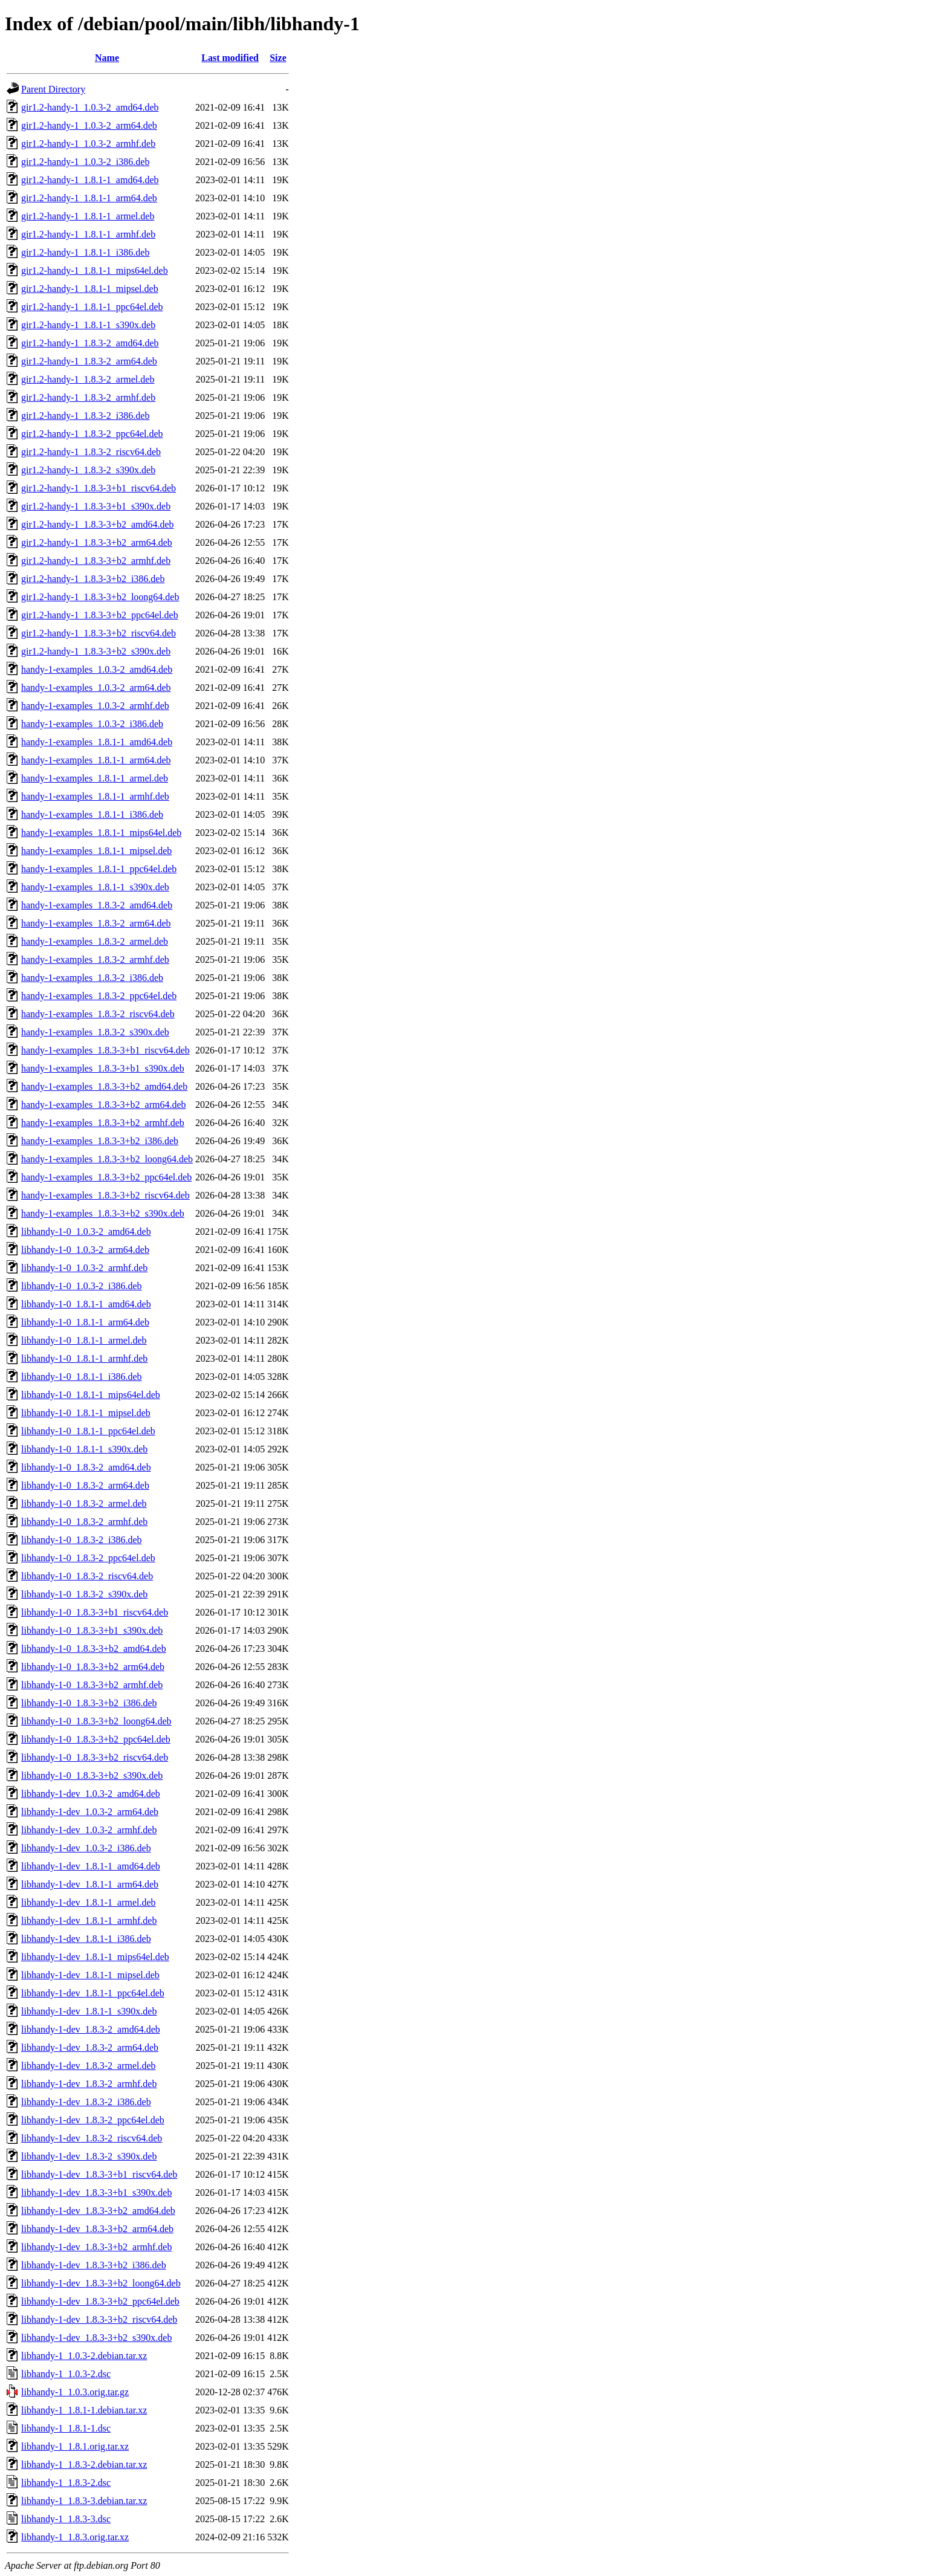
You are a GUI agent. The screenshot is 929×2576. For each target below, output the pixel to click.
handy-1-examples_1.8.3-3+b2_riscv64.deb (105, 1195)
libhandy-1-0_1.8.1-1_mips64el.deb (90, 1395)
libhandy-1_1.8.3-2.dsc (66, 2482)
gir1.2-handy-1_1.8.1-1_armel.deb (87, 216)
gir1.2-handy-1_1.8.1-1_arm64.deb (89, 198)
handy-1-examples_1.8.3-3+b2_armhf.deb (102, 1123)
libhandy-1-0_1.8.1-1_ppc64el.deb (88, 1431)
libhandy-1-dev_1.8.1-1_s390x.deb (89, 2011)
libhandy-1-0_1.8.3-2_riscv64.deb (87, 1576)
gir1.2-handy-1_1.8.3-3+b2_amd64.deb (97, 524)
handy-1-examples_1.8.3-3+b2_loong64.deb (107, 1159)
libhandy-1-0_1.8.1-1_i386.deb (81, 1376)
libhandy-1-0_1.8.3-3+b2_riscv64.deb (94, 1757)
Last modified (230, 58)
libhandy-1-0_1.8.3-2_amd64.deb (86, 1467)
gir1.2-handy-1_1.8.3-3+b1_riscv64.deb (98, 488)
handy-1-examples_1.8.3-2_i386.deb (92, 977)
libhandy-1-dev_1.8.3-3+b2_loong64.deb (101, 2283)
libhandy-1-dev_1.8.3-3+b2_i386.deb (93, 2265)
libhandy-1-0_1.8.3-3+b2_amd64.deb (93, 1648)
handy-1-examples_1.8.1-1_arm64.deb (95, 760)
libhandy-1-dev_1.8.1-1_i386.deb (86, 1939)
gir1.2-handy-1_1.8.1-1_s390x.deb (88, 325)
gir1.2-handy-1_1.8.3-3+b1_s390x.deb (95, 506)
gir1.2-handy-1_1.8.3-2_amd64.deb (90, 343)
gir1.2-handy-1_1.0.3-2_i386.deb (85, 162)
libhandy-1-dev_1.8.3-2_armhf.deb (89, 2084)
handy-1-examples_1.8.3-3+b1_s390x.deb (102, 1068)
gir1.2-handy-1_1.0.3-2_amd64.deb (90, 107)
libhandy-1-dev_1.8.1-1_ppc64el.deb (92, 1993)
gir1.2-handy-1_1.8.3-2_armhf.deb (88, 397)
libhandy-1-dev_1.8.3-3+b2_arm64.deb (97, 2229)
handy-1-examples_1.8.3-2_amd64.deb (96, 905)
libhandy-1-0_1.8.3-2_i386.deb (81, 1540)
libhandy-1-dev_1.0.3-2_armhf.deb (89, 1830)
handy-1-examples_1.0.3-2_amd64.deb (96, 669)
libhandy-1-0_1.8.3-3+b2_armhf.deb (92, 1685)
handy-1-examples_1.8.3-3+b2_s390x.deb (102, 1213)
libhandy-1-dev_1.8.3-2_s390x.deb (89, 2156)
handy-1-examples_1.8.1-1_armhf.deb (95, 796)
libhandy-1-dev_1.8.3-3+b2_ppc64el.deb (100, 2301)
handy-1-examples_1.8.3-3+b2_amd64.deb (104, 1086)
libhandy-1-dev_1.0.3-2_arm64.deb (89, 1812)
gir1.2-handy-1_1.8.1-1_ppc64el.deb (92, 307)
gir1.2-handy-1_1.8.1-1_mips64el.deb (94, 270)
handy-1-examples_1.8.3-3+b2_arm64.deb (103, 1104)
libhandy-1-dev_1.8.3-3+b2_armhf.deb (96, 2247)
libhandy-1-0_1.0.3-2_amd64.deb (86, 1231)
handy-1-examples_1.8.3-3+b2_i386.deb (99, 1141)
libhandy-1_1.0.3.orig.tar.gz (75, 2392)
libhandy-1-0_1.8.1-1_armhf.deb (84, 1358)
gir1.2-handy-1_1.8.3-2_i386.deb (85, 415)
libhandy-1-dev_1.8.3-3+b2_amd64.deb (98, 2210)
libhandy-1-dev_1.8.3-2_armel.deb (88, 2065)
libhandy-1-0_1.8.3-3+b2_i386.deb (89, 1703)
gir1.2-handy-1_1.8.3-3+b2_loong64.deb (100, 597)
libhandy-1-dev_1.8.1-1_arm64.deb (89, 1884)
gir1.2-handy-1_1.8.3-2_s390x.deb (88, 470)
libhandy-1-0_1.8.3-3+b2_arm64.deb (92, 1667)
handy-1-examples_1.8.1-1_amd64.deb (96, 742)
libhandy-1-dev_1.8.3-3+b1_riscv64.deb (99, 2174)
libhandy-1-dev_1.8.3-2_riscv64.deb (91, 2138)
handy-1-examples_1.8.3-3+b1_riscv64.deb (105, 1050)
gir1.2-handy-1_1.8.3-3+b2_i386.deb (92, 579)
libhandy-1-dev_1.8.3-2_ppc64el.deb (92, 2120)
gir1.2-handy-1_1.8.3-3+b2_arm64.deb (96, 542)
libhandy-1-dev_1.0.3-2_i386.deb (86, 1848)
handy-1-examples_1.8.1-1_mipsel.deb (96, 851)
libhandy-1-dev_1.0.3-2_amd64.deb (90, 1793)
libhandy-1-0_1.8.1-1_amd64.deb (86, 1304)
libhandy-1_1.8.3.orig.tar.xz (75, 2537)
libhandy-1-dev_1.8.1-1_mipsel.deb (90, 1975)
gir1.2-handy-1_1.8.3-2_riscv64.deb (91, 452)
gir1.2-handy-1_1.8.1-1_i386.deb (85, 252)
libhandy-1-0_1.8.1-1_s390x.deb (84, 1449)
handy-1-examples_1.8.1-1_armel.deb (94, 778)
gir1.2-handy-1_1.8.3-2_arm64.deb (89, 361)
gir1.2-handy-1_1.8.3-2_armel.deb (87, 379)
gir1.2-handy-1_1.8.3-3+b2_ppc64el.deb (99, 615)
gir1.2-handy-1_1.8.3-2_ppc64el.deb (92, 434)
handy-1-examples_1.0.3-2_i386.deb (92, 724)
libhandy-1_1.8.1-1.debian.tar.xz (84, 2410)
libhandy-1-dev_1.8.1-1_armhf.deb (89, 1920)
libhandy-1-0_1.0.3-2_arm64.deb (85, 1249)
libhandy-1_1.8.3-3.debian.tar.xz (84, 2501)
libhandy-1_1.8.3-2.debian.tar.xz (84, 2464)
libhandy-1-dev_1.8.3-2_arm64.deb (89, 2047)
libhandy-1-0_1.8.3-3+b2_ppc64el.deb (95, 1739)
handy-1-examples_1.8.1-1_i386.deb (92, 814)
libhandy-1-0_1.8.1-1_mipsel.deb (86, 1413)
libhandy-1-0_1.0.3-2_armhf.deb (84, 1268)
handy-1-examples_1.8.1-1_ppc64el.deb (98, 869)
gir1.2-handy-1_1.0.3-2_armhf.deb (88, 143)
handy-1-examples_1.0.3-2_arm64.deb (95, 687)
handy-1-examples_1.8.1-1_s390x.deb (95, 887)
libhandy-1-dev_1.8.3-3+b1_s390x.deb (96, 2192)
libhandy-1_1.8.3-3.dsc (66, 2519)
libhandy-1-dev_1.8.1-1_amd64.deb (90, 1866)
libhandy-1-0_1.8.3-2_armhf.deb (84, 1521)
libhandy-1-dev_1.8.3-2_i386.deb (86, 2102)
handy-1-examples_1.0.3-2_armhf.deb (95, 706)
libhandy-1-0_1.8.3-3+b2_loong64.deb (96, 1721)
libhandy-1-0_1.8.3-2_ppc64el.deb (88, 1558)
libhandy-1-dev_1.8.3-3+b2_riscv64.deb (99, 2319)
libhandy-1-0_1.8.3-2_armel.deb (84, 1503)
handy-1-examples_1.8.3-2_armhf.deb (95, 959)
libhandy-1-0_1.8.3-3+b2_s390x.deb (92, 1775)
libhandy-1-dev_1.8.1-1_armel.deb (88, 1902)
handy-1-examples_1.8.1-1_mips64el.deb (101, 832)
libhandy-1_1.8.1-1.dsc (66, 2428)
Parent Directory (53, 89)
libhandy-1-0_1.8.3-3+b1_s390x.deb (92, 1630)
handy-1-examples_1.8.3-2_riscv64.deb (98, 1014)
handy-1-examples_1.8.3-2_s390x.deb (95, 1032)
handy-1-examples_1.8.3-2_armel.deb (94, 941)
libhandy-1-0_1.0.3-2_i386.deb (81, 1286)
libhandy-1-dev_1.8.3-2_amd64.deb (90, 2029)
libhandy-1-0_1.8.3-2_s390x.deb (84, 1594)
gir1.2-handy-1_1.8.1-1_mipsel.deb (89, 288)
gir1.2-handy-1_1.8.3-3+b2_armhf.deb (95, 560)
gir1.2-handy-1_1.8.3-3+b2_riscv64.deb (98, 633)
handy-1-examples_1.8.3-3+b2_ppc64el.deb (106, 1177)
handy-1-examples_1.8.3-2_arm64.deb (95, 923)
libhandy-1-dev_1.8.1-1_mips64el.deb (95, 1957)
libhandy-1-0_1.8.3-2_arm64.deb (85, 1485)
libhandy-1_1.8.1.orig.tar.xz (75, 2446)
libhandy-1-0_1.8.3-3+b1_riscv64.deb (94, 1612)
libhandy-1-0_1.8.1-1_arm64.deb (85, 1322)
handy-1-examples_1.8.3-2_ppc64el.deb (98, 996)
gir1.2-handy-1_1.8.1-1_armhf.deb (88, 234)
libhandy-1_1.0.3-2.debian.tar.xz (84, 2356)
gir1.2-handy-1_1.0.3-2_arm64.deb (89, 125)
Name (107, 58)
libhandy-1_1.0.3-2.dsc (66, 2374)
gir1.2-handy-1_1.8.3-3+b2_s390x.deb (95, 651)
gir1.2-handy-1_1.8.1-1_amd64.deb (90, 180)
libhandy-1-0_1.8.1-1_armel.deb (84, 1340)
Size (278, 58)
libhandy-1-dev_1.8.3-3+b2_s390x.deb (96, 2337)
